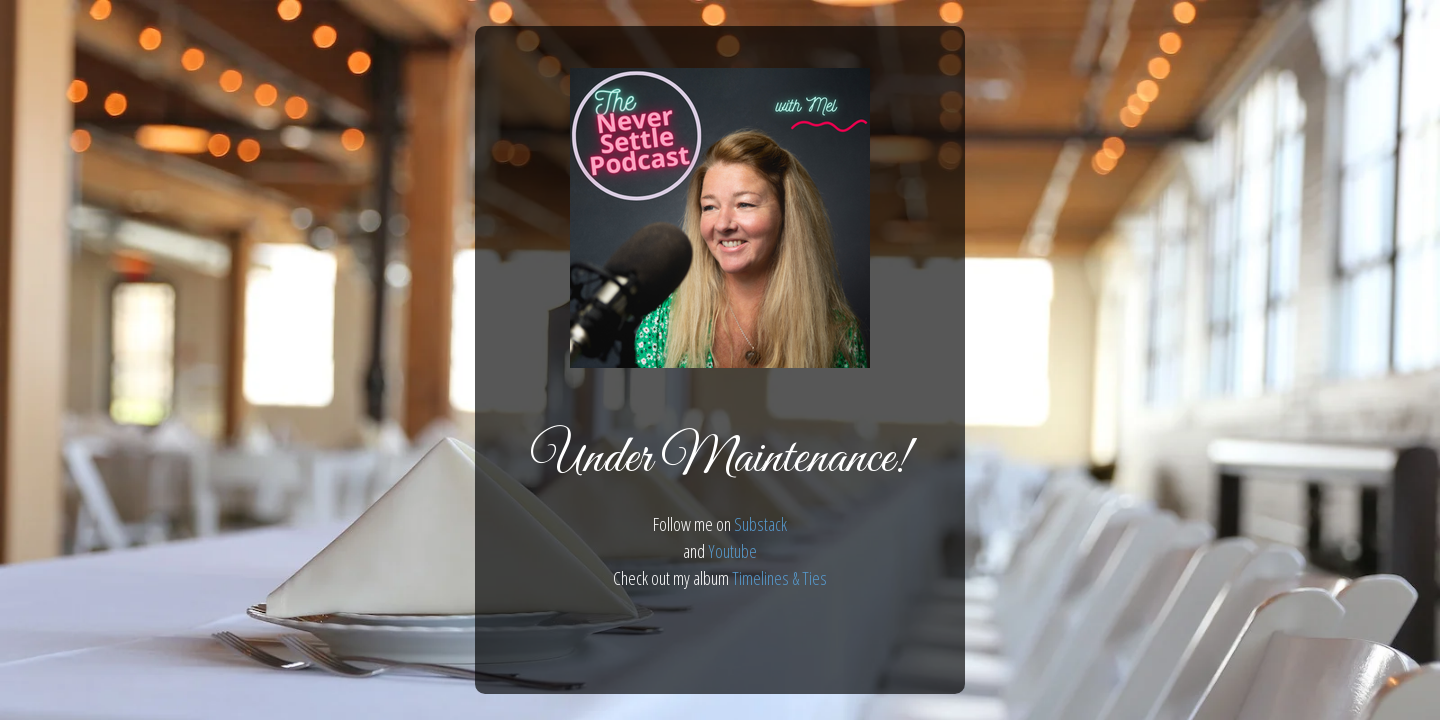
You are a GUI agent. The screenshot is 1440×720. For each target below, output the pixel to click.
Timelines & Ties (779, 578)
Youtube (732, 551)
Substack (760, 524)
